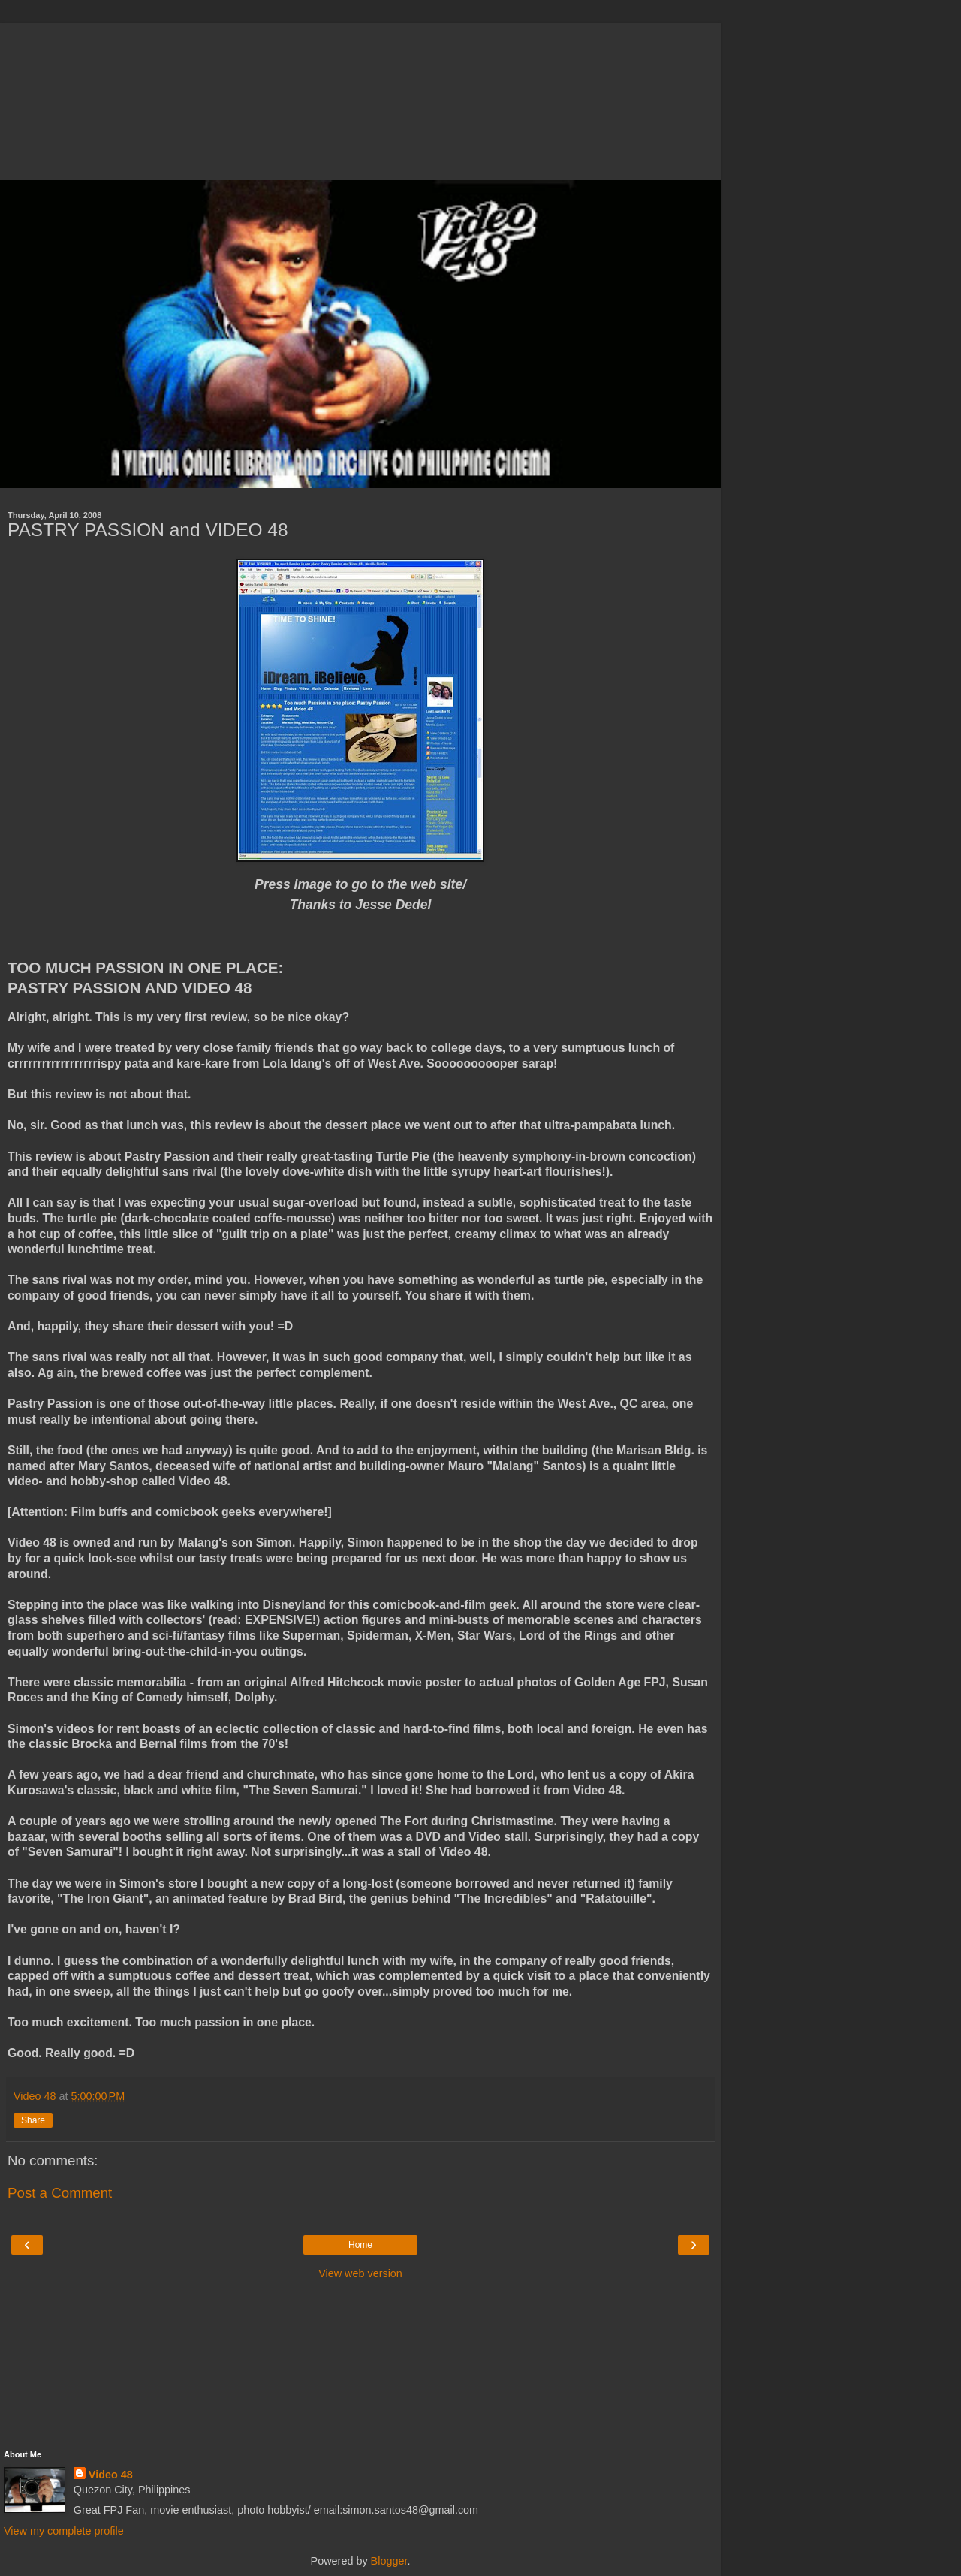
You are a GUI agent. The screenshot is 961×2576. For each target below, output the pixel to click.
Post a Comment (60, 2193)
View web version (360, 2273)
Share (33, 2120)
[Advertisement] (360, 98)
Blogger (389, 2561)
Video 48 (111, 2475)
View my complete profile (64, 2531)
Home (360, 2245)
